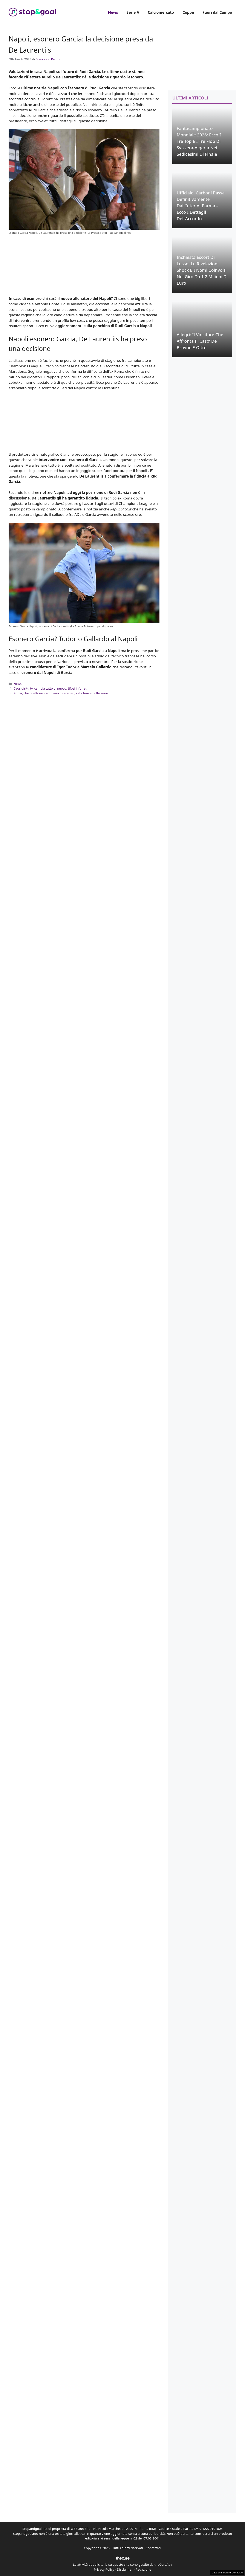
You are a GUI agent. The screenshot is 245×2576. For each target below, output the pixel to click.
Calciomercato (161, 12)
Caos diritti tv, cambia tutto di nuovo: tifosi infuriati (50, 688)
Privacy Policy (104, 2569)
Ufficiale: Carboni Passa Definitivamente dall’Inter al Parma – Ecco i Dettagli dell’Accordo (201, 205)
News (113, 12)
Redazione (143, 2569)
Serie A (133, 12)
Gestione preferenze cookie (227, 2572)
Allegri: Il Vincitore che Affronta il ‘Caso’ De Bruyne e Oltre (200, 341)
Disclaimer (125, 2569)
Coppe (188, 12)
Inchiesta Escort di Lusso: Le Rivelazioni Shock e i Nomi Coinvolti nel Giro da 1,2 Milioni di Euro (202, 270)
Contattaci (153, 2548)
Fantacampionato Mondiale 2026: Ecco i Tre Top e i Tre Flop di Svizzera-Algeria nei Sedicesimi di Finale (199, 141)
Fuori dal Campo (217, 12)
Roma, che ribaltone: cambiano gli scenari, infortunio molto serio (61, 693)
